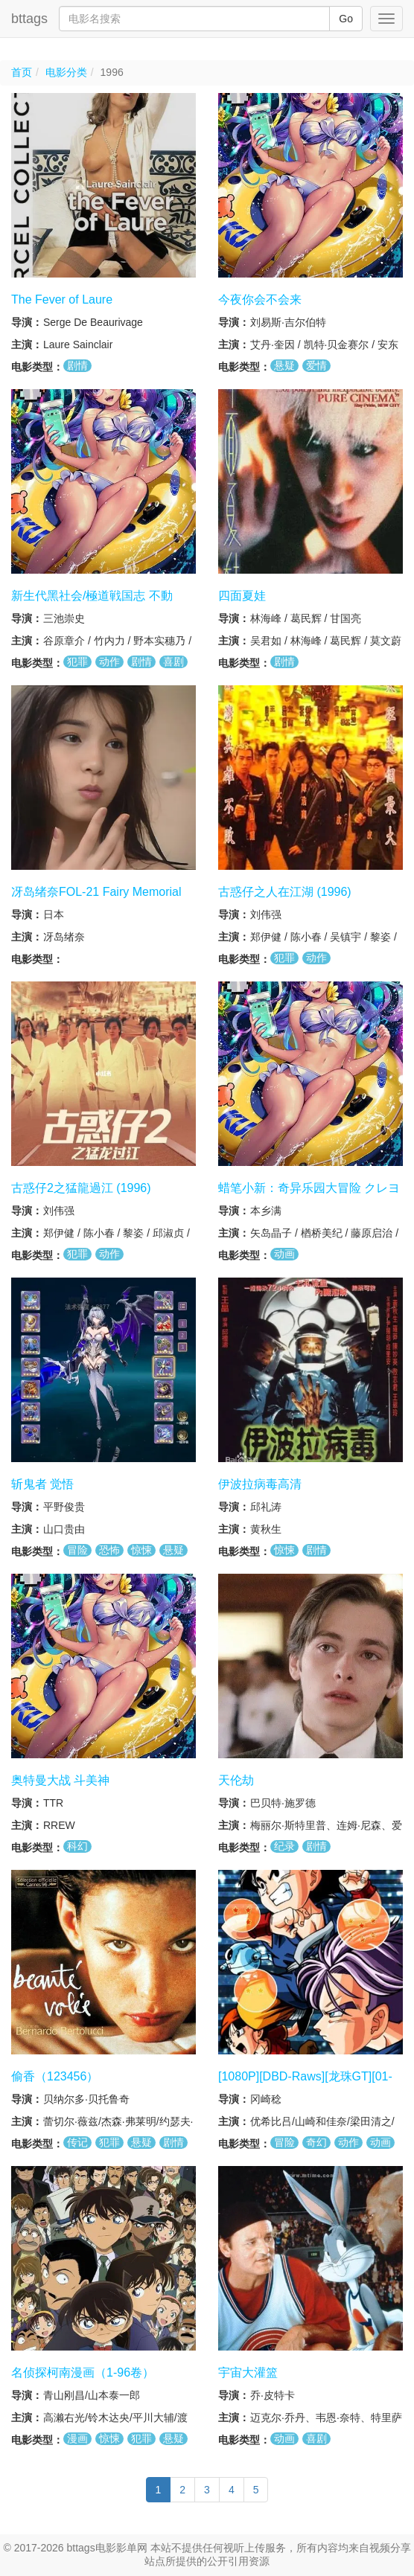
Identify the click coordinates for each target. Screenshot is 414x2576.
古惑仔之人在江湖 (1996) (284, 891)
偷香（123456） (54, 2076)
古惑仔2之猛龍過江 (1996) (81, 1188)
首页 (21, 72)
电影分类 (66, 72)
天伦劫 (236, 1780)
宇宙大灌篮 (248, 2372)
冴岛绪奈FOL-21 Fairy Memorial (96, 891)
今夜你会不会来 (260, 299)
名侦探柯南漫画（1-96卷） (82, 2372)
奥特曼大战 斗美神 (60, 1780)
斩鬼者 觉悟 (42, 1484)
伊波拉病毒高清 (260, 1484)
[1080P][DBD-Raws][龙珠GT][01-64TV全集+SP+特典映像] (305, 2083)
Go (346, 19)
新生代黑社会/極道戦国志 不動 (92, 595)
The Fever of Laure (61, 299)
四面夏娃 (242, 595)
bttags (29, 18)
